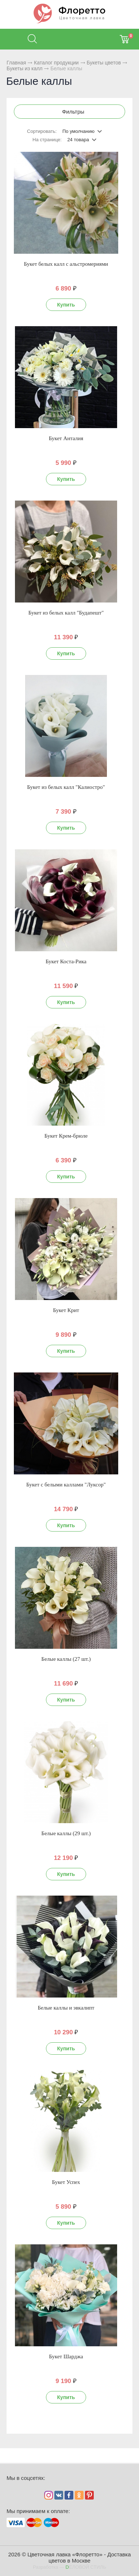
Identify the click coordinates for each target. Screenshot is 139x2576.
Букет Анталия (66, 438)
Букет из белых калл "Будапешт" (66, 613)
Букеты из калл (25, 68)
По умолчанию (78, 131)
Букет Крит (66, 1310)
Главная (16, 63)
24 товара (78, 139)
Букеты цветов (103, 63)
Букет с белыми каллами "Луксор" (66, 1484)
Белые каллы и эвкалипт (66, 2008)
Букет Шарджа (66, 2356)
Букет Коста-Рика (66, 961)
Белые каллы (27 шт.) (65, 1659)
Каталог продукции (56, 63)
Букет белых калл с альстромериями (66, 264)
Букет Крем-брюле (66, 1136)
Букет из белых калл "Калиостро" (66, 787)
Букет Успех (66, 2182)
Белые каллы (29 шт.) (65, 1833)
